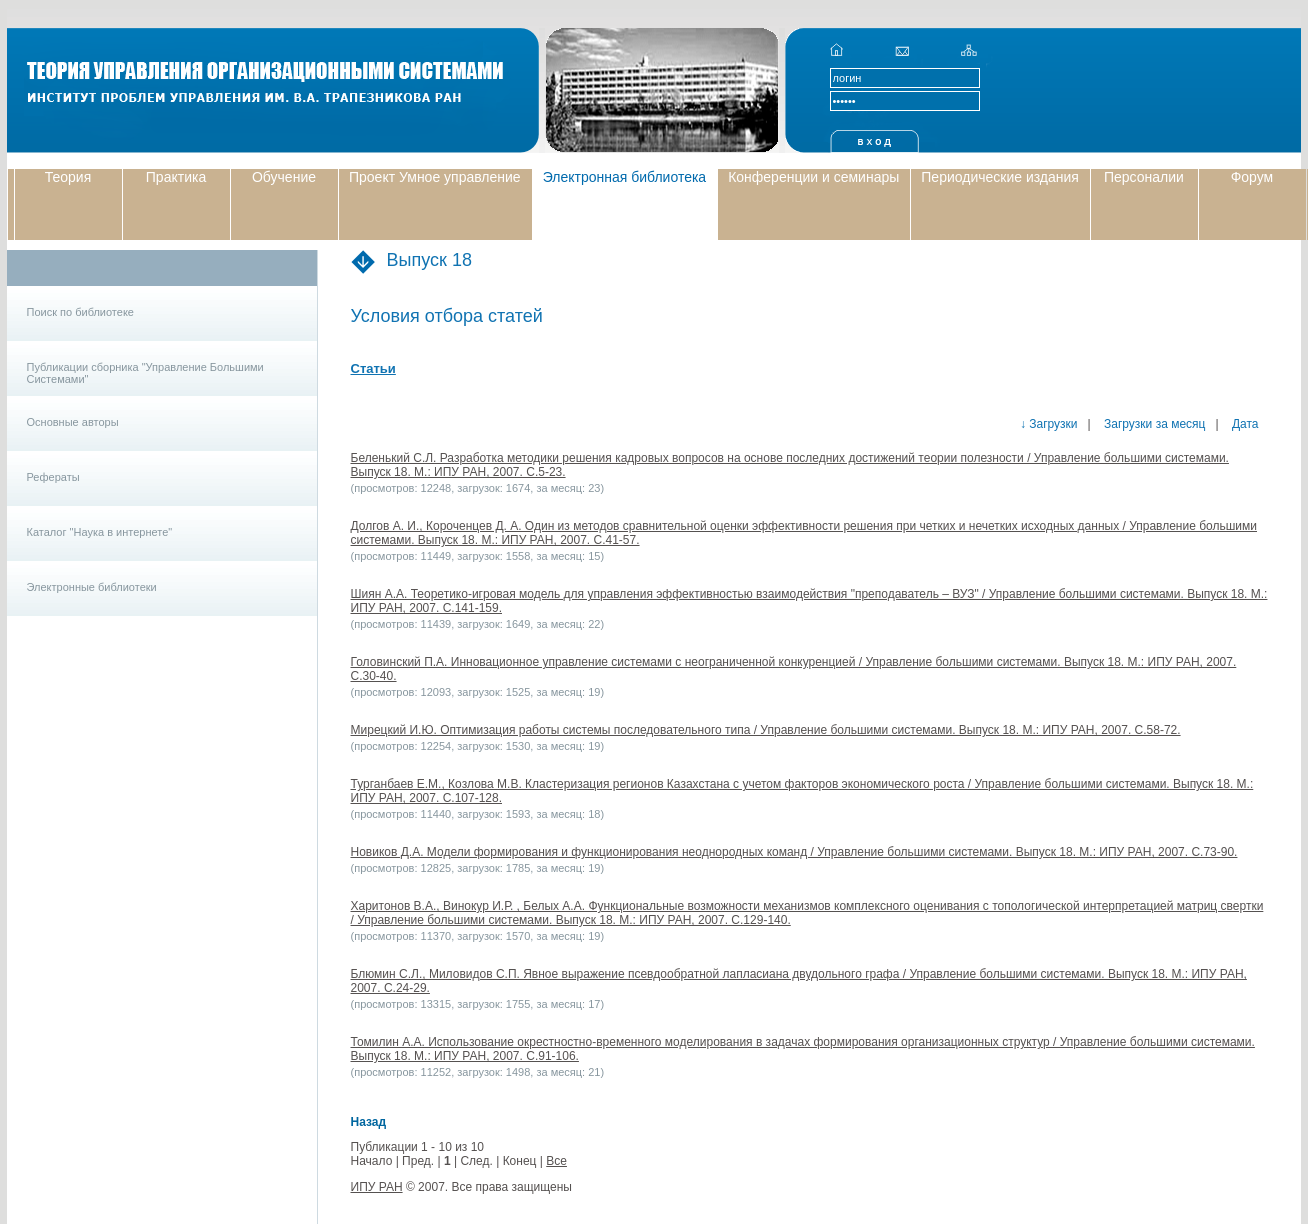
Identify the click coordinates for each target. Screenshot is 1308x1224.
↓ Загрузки (1049, 424)
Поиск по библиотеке (80, 312)
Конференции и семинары (813, 177)
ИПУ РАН (377, 1187)
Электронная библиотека (625, 177)
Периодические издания (1000, 177)
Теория (68, 177)
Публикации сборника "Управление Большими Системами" (145, 373)
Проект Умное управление (435, 177)
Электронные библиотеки (92, 587)
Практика (176, 177)
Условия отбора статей (447, 316)
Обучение (284, 177)
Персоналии (1144, 177)
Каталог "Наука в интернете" (100, 532)
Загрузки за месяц (1153, 424)
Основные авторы (73, 422)
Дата (1244, 424)
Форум (1252, 177)
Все (556, 1161)
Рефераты (53, 477)
